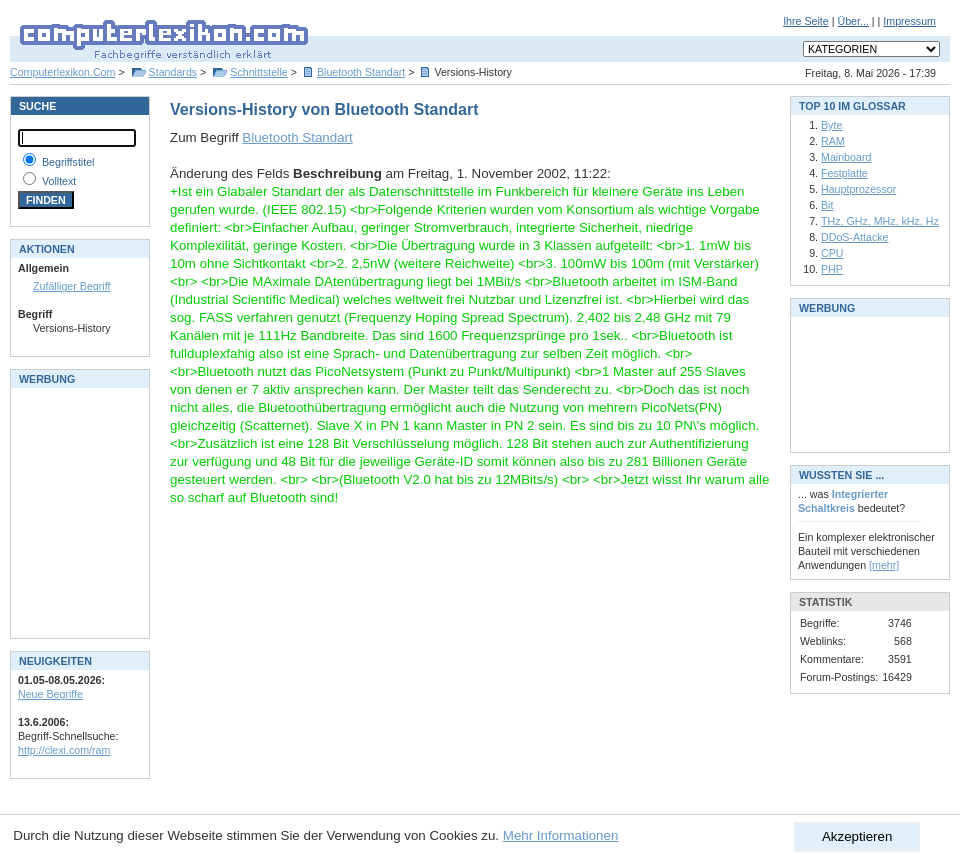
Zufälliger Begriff (71, 286)
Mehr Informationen (561, 835)
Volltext (59, 181)
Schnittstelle (258, 72)
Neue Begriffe (50, 694)
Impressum (909, 21)
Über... (852, 21)
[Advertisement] (78, 511)
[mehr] (884, 565)
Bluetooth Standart (361, 72)
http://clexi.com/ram (64, 750)
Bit (827, 205)
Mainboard (846, 157)
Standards (173, 72)
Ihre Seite (806, 21)
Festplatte (844, 173)
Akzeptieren (857, 836)
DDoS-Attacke (855, 237)
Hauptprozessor (858, 189)
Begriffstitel (68, 162)
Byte (831, 125)
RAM (833, 141)
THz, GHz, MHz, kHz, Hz (880, 221)
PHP (832, 269)
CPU (832, 253)
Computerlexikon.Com (62, 72)
